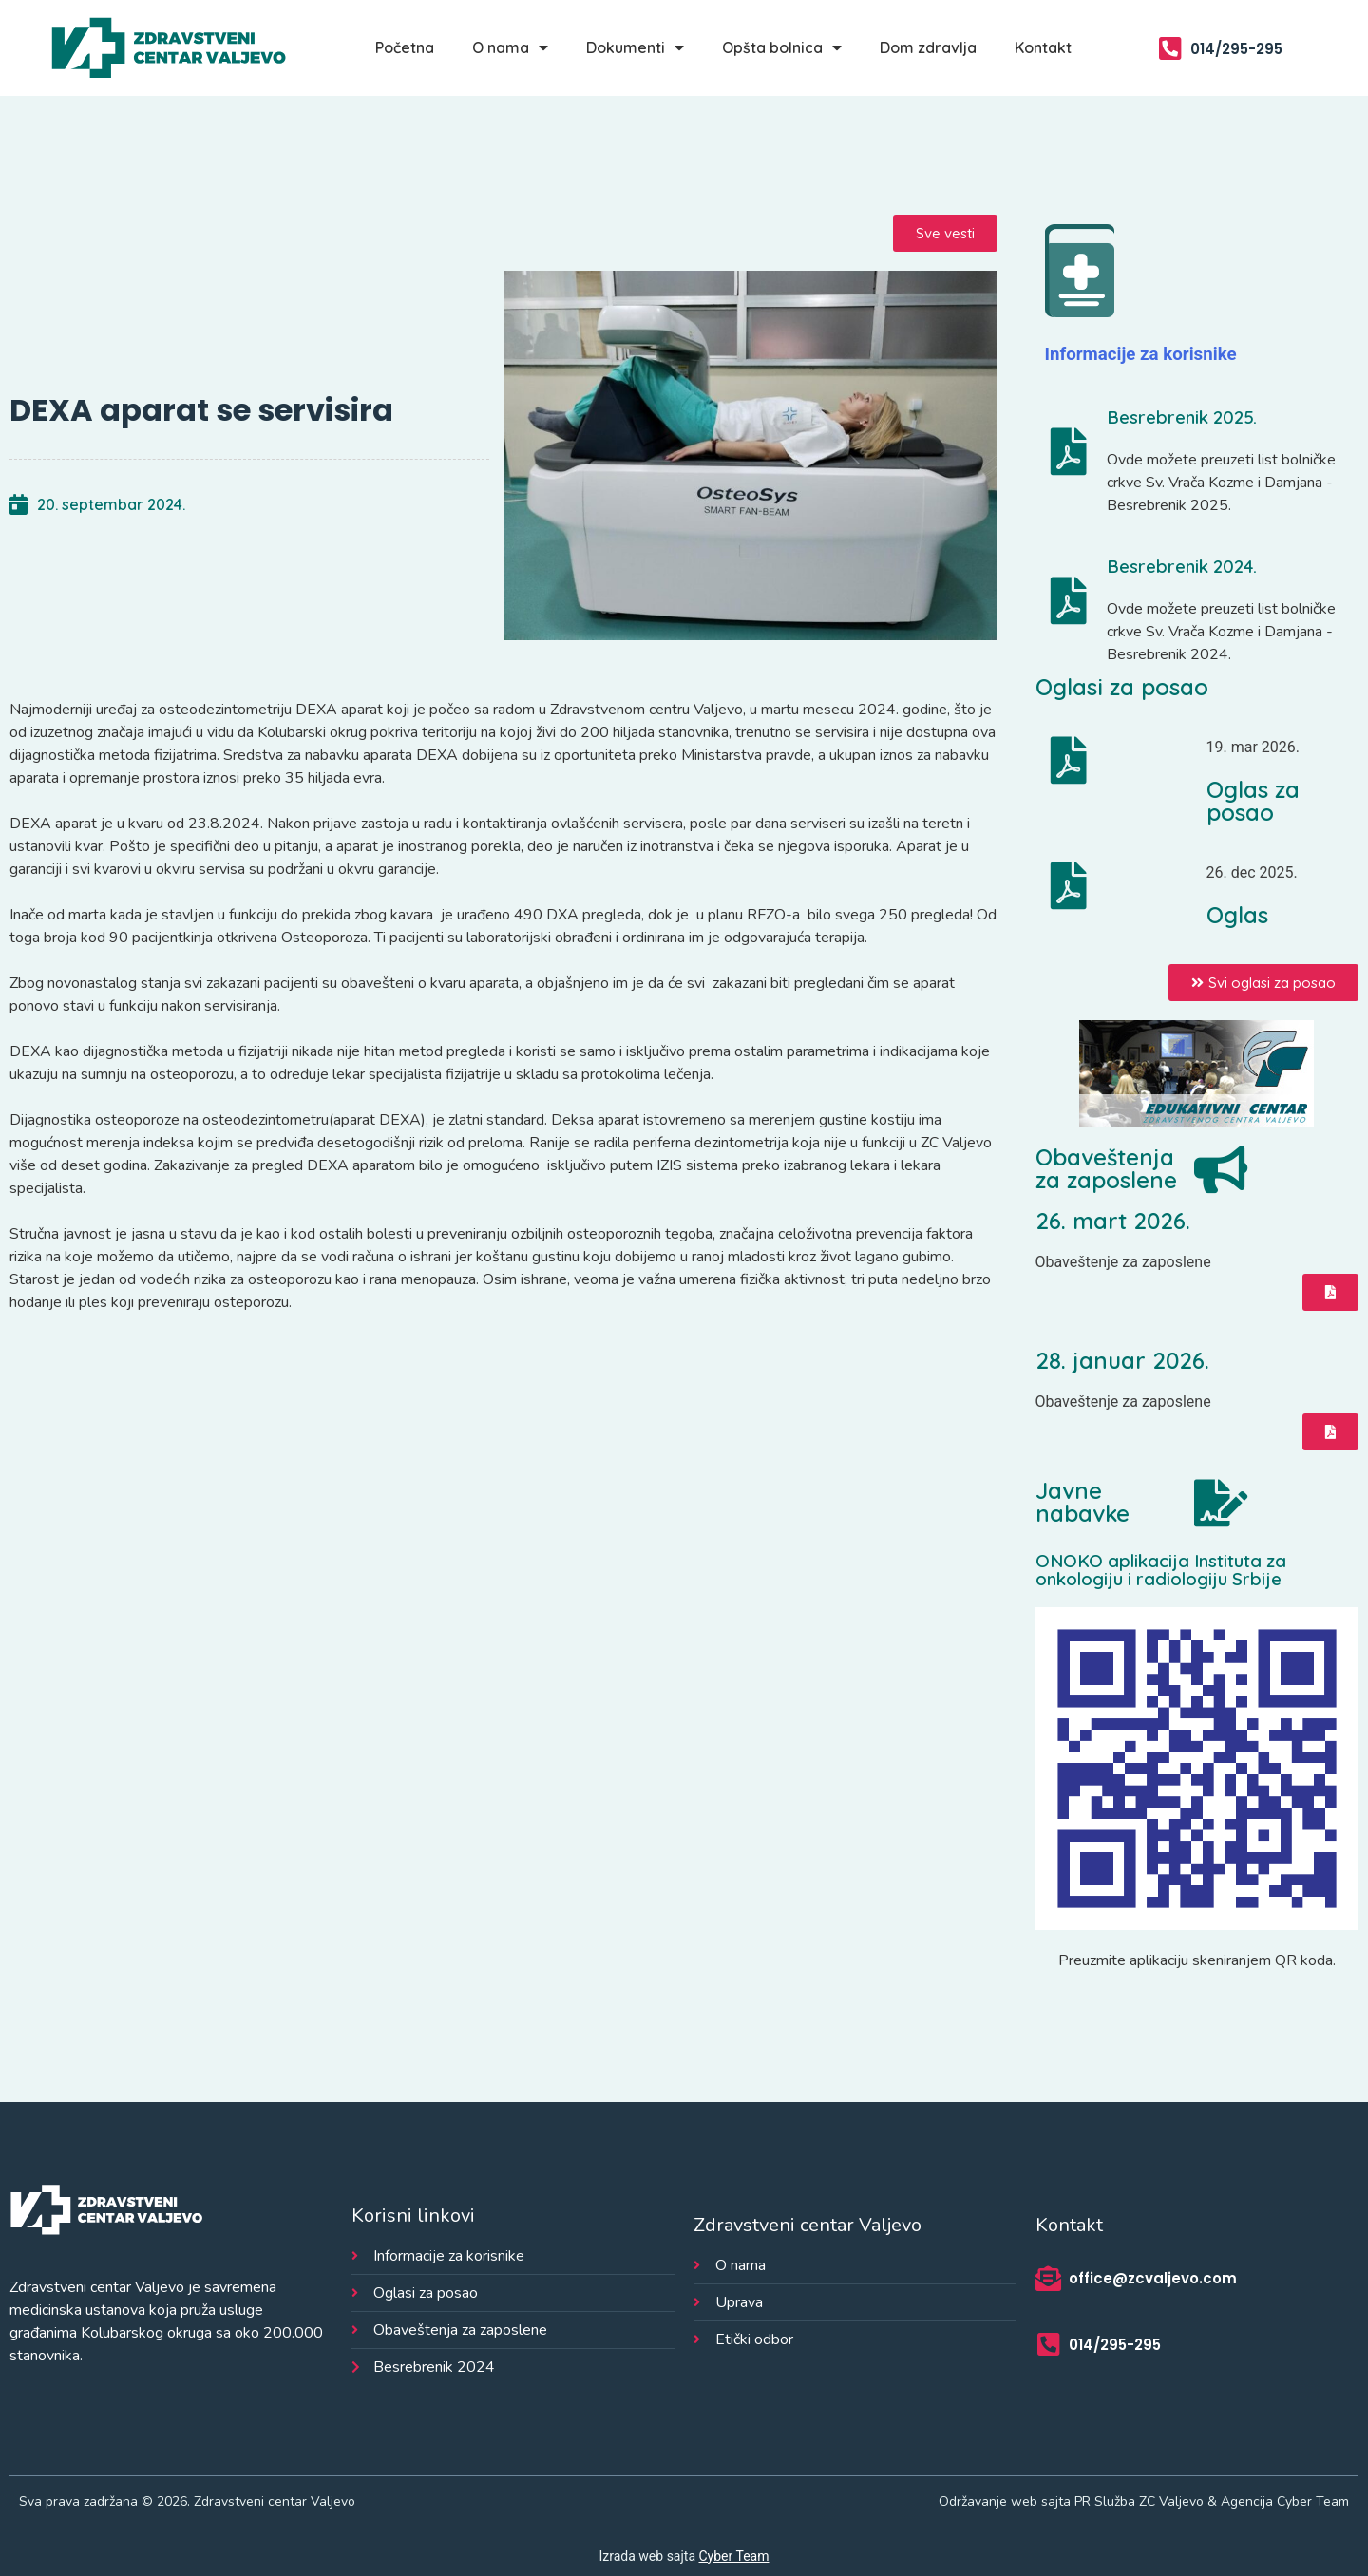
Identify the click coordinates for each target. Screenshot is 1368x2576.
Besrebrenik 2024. (1182, 566)
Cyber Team (734, 2556)
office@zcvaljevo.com (1153, 2278)
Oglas (1237, 914)
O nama (510, 47)
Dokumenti (635, 47)
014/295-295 (1236, 49)
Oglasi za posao (1122, 686)
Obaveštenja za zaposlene (1106, 1168)
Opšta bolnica (782, 47)
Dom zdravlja (928, 47)
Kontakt (1043, 47)
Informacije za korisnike (1141, 354)
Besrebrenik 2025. (1182, 417)
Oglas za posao (1253, 800)
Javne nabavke (1083, 1501)
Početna (404, 47)
